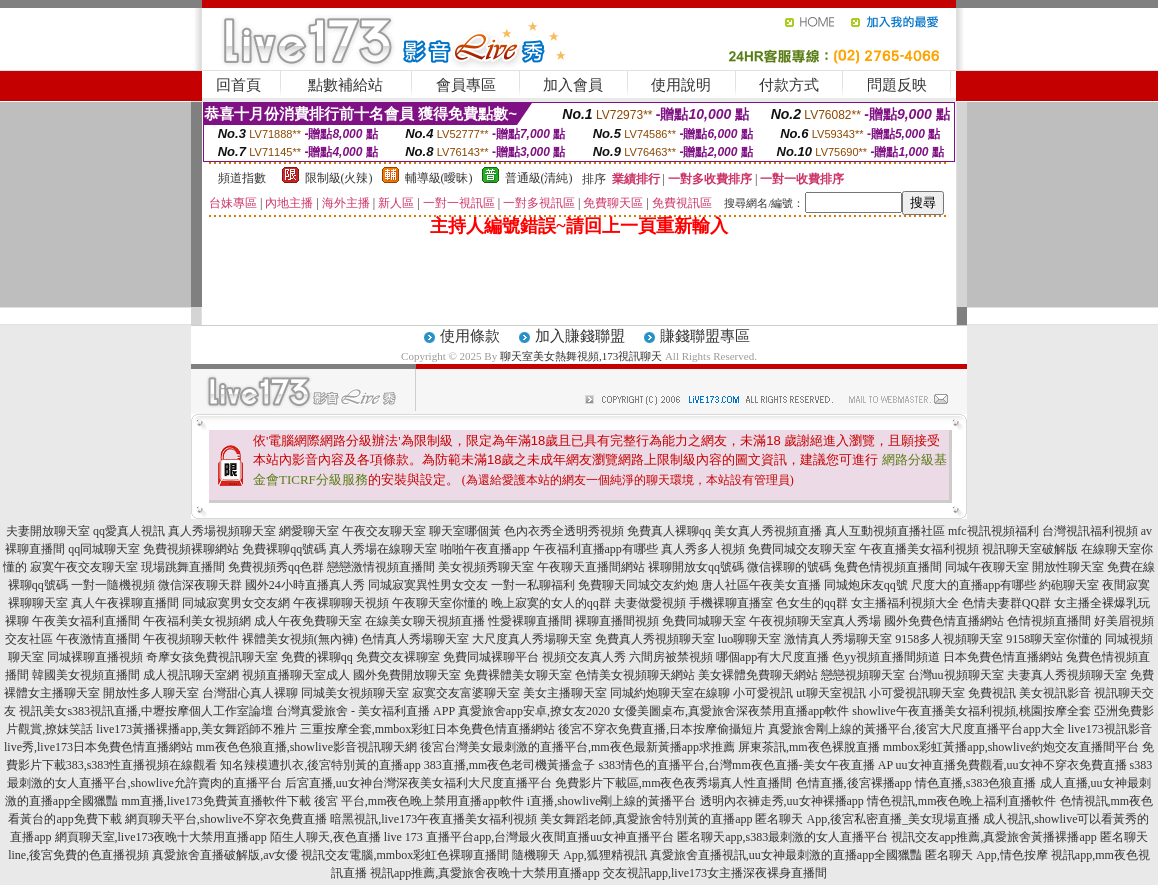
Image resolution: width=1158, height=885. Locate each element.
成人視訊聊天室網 (191, 675)
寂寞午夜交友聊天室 (84, 567)
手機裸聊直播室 (731, 603)
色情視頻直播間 (1049, 621)
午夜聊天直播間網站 (591, 567)
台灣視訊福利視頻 (1090, 531)
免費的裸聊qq (317, 657)
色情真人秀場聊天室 (415, 639)
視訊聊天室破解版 (1030, 549)
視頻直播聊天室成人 (296, 675)
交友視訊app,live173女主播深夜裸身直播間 (715, 873)
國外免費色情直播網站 (944, 621)
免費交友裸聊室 (398, 657)
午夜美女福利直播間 (86, 621)
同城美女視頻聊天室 (355, 693)
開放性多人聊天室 (151, 693)
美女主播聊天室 (565, 693)
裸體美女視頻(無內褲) (300, 639)
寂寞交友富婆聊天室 (466, 693)
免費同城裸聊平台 (491, 657)
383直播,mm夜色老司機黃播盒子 (510, 765)
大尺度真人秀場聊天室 (532, 639)
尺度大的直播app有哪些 (973, 585)
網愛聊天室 (309, 531)
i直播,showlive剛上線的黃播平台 (612, 801)
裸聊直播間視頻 (617, 621)
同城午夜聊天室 (987, 567)
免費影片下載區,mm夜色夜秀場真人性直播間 (674, 783)
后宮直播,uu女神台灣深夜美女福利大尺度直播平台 (418, 783)
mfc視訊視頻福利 (993, 531)
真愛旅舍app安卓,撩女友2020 (534, 711)
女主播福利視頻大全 (905, 603)
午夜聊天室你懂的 (440, 603)
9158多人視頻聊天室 (949, 639)
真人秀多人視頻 (703, 549)
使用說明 (681, 85)
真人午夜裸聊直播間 (125, 603)
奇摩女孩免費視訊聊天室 (212, 657)
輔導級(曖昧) (439, 178)
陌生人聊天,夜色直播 (325, 837)
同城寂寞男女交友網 (236, 603)
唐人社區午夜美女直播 (761, 585)
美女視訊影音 (1055, 693)
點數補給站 (345, 85)
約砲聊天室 (1069, 585)
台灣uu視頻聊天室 (956, 675)
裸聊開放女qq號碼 (696, 567)
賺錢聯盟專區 (705, 336)
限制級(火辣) (339, 178)
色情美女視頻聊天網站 (635, 675)
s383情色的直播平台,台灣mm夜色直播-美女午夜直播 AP (745, 765)
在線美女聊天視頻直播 (425, 621)
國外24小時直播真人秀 (305, 585)
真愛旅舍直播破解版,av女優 (225, 855)
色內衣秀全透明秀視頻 (564, 531)
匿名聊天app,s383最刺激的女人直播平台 (782, 837)
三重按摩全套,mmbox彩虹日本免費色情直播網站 (428, 729)
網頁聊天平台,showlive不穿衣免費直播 (226, 819)
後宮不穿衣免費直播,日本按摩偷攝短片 (661, 729)
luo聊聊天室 (749, 639)
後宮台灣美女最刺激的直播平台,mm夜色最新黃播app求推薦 (577, 747)
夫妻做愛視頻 (650, 603)
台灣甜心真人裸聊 (250, 693)
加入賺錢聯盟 (580, 336)
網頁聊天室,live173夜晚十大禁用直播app (161, 837)
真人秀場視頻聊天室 (222, 531)
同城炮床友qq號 (866, 585)
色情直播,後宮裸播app (854, 783)
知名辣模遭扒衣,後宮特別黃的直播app (320, 765)
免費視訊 (992, 693)
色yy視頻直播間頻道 (886, 657)
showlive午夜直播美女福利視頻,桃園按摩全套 (971, 711)
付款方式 (789, 85)
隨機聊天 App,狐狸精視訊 (579, 855)
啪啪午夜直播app (484, 549)
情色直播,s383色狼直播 (976, 783)
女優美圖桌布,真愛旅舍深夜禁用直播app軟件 (731, 711)
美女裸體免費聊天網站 (758, 675)
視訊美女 (43, 711)
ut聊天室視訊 (830, 693)
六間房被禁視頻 (671, 657)
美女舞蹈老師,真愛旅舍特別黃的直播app (646, 819)
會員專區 (466, 85)
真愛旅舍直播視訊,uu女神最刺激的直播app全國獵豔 (786, 855)
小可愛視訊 (763, 693)
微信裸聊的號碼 (789, 567)
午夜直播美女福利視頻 (919, 549)
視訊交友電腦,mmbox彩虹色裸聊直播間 (405, 855)
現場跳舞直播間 (183, 567)
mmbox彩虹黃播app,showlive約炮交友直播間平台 (1011, 747)
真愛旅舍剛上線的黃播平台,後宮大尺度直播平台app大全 (916, 729)
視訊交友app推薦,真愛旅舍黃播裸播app (994, 837)
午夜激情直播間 (98, 639)
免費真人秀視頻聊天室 (655, 639)
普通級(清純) (539, 178)
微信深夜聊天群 (200, 585)
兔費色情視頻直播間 (888, 567)
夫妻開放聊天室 (48, 531)
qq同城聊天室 (104, 549)
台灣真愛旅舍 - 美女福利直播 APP (365, 711)
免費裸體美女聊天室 (518, 675)
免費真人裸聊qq (669, 531)
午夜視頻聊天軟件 (191, 639)
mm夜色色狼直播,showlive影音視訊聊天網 (306, 747)
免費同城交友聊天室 (802, 549)
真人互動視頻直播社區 (885, 531)
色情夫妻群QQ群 (1006, 603)
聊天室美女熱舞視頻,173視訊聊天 (581, 356)
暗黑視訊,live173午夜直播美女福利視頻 (433, 819)
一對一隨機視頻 (113, 585)
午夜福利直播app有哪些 (595, 549)
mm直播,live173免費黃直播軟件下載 (216, 801)
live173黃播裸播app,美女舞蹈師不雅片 (196, 729)
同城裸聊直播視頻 (95, 657)
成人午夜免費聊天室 (308, 621)
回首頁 (238, 85)
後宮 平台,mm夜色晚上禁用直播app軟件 (419, 801)
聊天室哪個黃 (465, 531)
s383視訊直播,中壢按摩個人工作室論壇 (170, 711)
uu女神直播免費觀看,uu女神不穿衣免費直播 (1011, 765)
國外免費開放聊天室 (407, 675)
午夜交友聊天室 (384, 531)
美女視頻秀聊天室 (486, 567)
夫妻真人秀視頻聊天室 (1067, 675)
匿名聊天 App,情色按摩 (986, 855)
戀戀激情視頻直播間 (381, 567)
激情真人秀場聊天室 (838, 639)
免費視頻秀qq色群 (276, 567)
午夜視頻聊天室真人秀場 (815, 621)
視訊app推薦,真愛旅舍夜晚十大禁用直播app (485, 873)
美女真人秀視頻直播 (768, 531)
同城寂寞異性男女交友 (428, 585)
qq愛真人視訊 (129, 531)
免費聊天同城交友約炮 (638, 585)
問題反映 (897, 85)
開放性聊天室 (1068, 567)
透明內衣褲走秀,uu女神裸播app (782, 801)
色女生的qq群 (812, 603)
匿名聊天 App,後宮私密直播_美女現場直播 (867, 819)
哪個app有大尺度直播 (772, 657)
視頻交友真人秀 (584, 657)
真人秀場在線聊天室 (383, 549)
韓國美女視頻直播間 (86, 675)
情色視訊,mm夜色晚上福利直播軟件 (962, 801)
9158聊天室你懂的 (1054, 639)
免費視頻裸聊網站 (191, 549)
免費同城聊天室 (704, 621)
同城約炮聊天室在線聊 (670, 693)
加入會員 (573, 85)
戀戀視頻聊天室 (863, 675)
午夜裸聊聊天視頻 (341, 603)
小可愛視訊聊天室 (917, 693)
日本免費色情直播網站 (1003, 657)
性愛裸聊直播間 (530, 621)
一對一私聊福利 (533, 585)
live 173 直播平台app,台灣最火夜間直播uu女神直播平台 (529, 837)
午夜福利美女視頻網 (197, 621)
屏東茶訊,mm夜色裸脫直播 (809, 747)
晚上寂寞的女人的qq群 (551, 603)
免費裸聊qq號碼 (284, 549)
